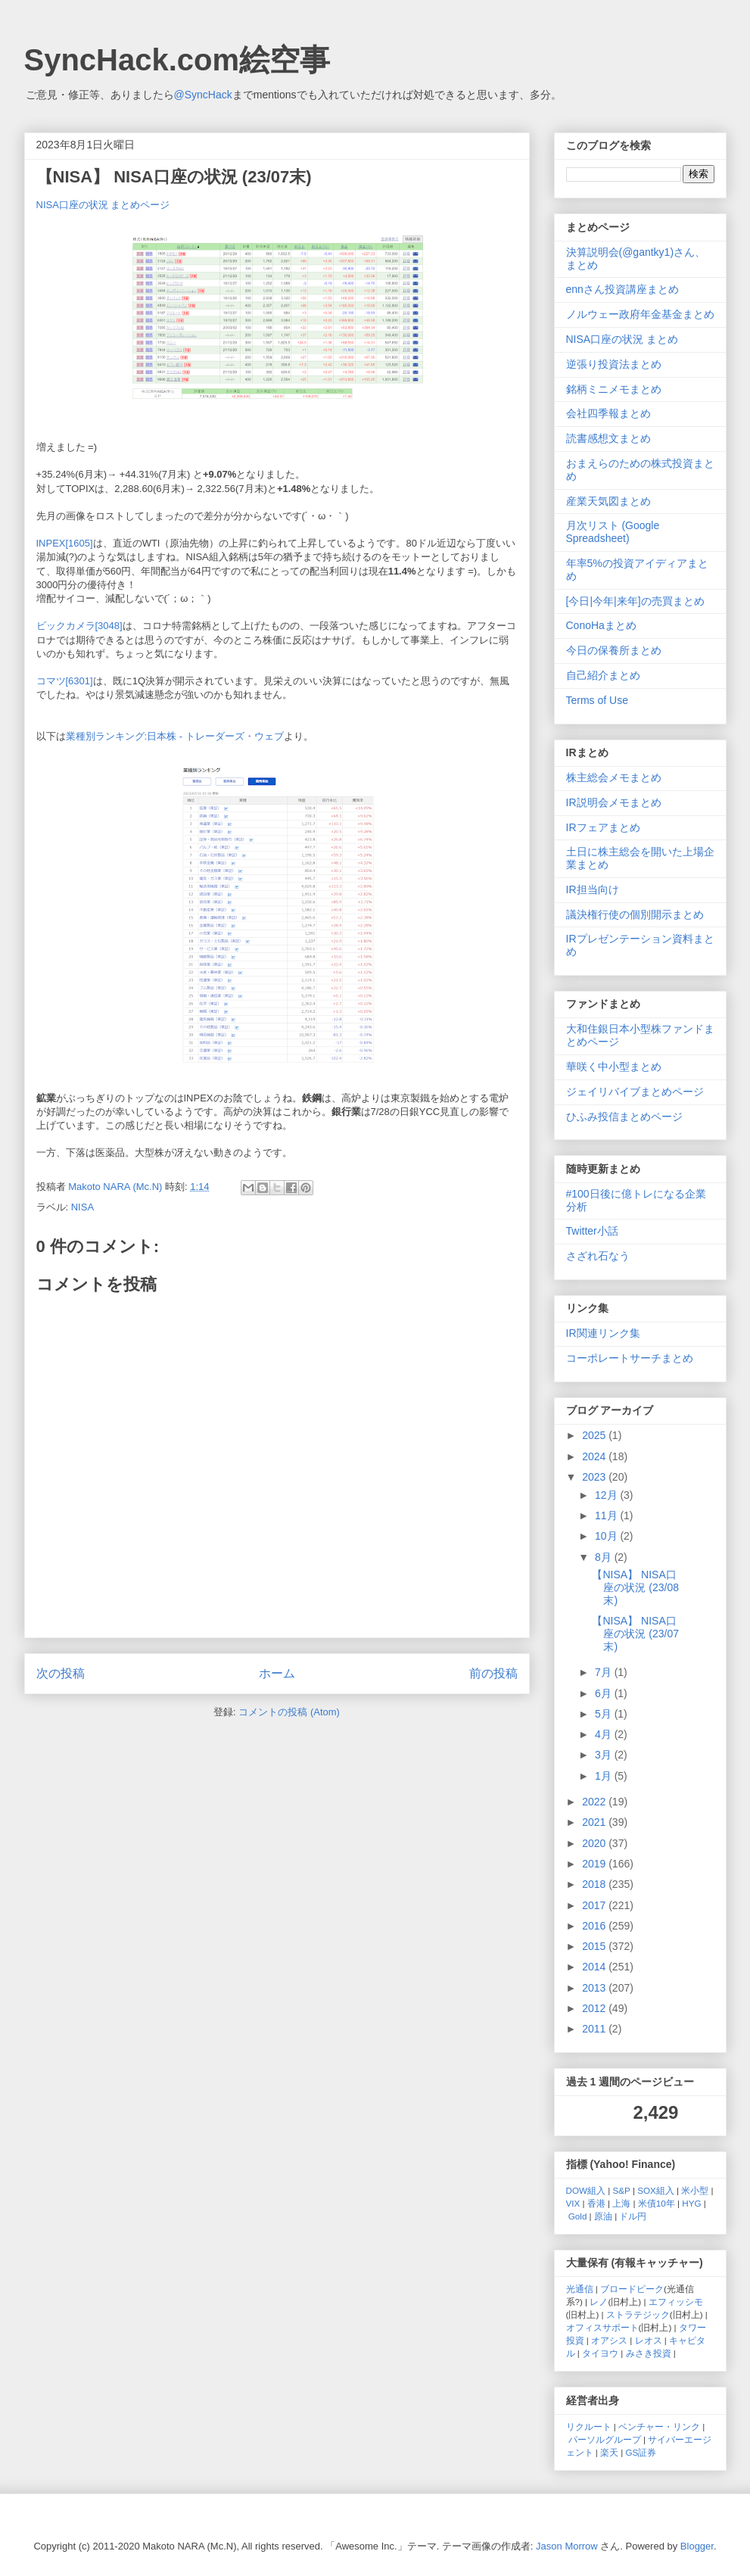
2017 (595, 1905)
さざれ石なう (598, 1256)
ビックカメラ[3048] (79, 625)
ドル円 (632, 2216)
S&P (621, 2190)
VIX (573, 2203)
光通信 (579, 2289)
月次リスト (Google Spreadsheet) (613, 531)
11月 (607, 1515)
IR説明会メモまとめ (613, 802)
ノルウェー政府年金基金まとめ (640, 314)
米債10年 (656, 2203)
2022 (595, 1802)
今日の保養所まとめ (613, 650)
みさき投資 (648, 2353)
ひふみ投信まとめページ (624, 1116)
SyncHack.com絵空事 (177, 59)
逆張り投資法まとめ (613, 364)
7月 (605, 1672)
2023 (595, 1477)
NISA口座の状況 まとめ (622, 339)
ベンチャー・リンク (659, 2426)
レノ (599, 2302)
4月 (605, 1734)
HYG (691, 2203)
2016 (595, 1926)
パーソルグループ (604, 2439)
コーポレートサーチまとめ (629, 1358)
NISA (82, 1207)
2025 (595, 1435)
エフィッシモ (676, 2302)
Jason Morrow (567, 2546)
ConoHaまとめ (601, 625)
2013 (595, 1988)
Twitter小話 (592, 1231)
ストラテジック (638, 2314)
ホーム (277, 1673)
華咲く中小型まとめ (613, 1067)
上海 (621, 2203)
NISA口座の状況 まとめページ (103, 204)
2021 (595, 1822)
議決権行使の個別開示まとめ (635, 914)
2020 (595, 1843)
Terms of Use (597, 700)
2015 (595, 1946)
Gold (577, 2216)
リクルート (589, 2426)
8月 (605, 1557)
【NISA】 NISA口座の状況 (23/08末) (635, 1587)
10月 (607, 1536)
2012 (595, 2008)
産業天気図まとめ (608, 501)
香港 (596, 2203)
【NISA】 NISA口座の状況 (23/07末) (635, 1633)
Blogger (697, 2546)
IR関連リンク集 (603, 1333)
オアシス (609, 2340)
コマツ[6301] (64, 681)
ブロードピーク (632, 2289)
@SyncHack (203, 95)
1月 (605, 1776)
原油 (603, 2216)
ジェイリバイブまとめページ (635, 1092)
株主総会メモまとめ (613, 777)
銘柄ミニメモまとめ (613, 389)
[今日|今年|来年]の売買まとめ (635, 601)
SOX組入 (655, 2190)
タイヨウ (600, 2353)
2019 (595, 1864)
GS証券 (641, 2452)
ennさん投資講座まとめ (622, 289)
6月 (605, 1693)
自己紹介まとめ (603, 675)
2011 (595, 2029)
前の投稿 (493, 1673)
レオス (648, 2340)
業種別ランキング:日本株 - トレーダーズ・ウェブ (175, 736)
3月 (605, 1755)
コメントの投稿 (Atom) (289, 1712)
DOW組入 (586, 2190)
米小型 (694, 2190)
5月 (605, 1714)
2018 (595, 1884)
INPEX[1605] (64, 543)
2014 (595, 1967)
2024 (595, 1456)
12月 (607, 1495)
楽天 (609, 2452)
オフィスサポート (602, 2327)
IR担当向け (592, 889)
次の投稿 (60, 1673)
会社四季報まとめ (608, 413)
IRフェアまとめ (603, 827)
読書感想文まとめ (608, 438)
